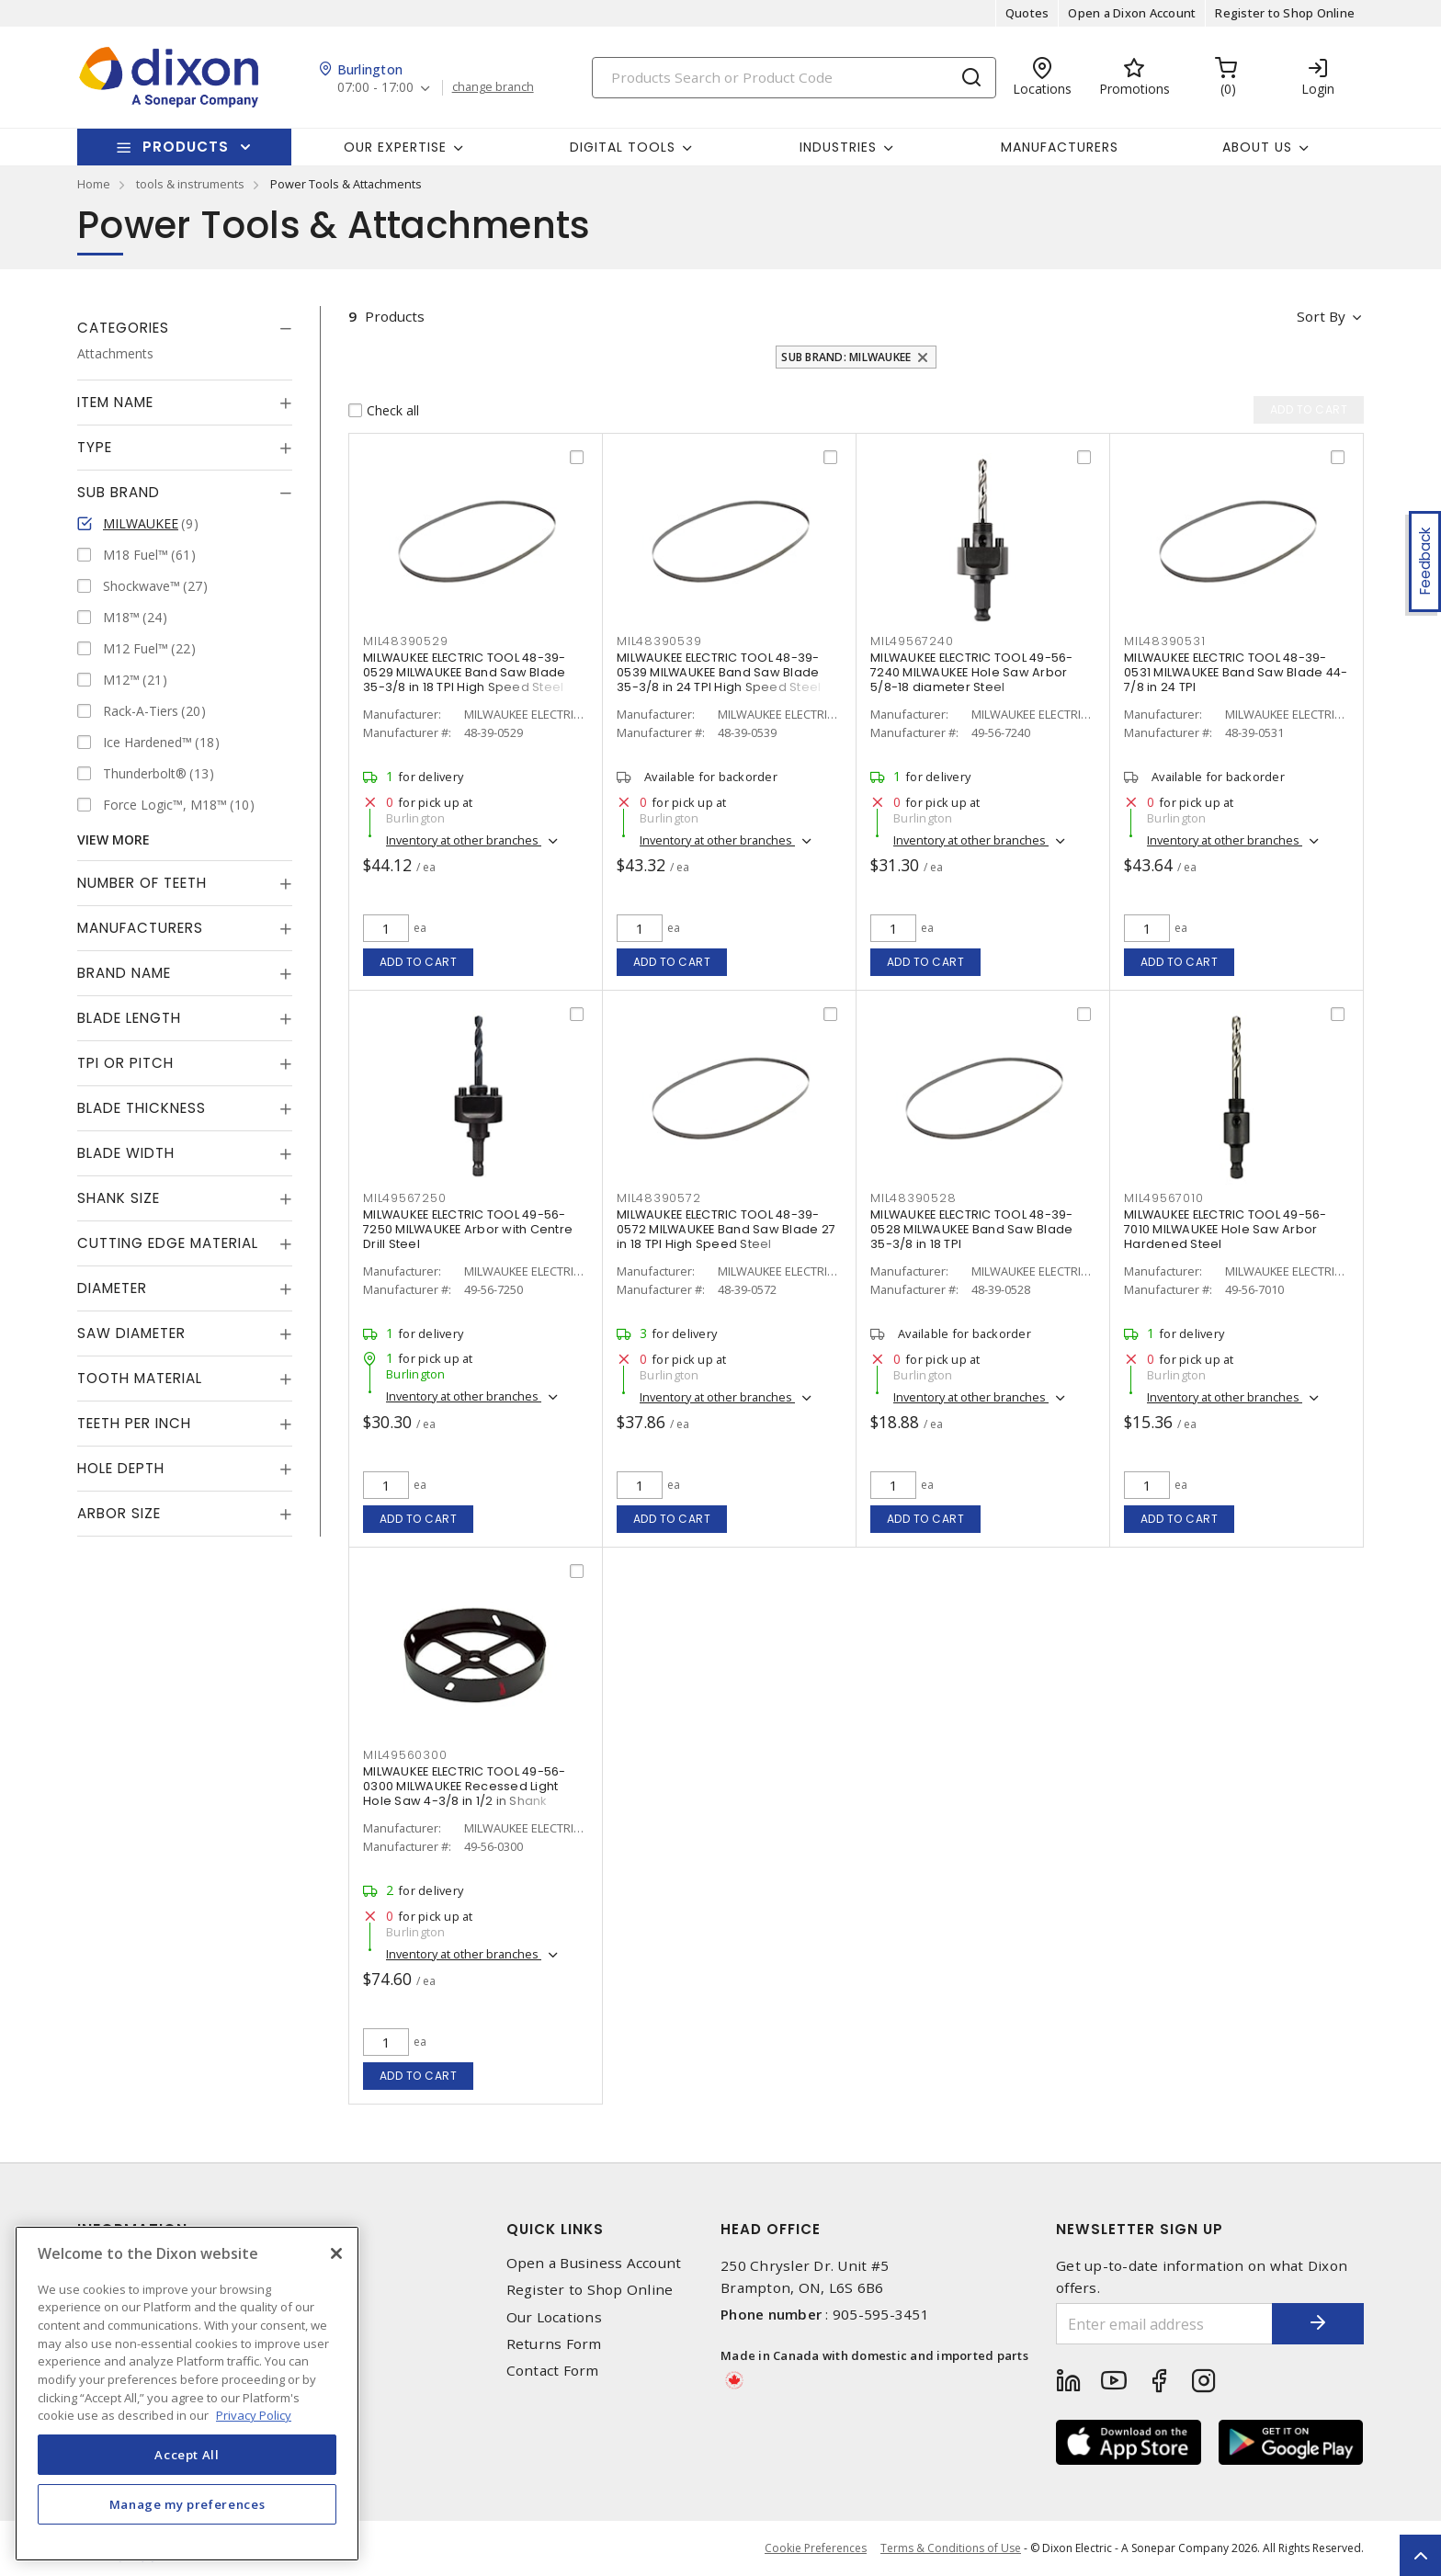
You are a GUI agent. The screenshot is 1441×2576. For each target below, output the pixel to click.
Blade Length (129, 1017)
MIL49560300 (405, 1755)
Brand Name (124, 972)
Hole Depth (121, 1468)
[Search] (794, 77)
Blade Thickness (141, 1108)
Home (93, 184)
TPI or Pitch (125, 1062)
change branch (493, 87)
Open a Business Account (594, 2263)
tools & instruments (190, 184)
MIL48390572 (658, 1198)
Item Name (115, 402)
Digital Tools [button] (622, 147)
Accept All (187, 2454)
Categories (123, 327)
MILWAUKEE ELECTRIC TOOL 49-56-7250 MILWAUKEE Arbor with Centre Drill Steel (468, 1229)
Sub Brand (118, 492)
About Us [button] (1257, 147)
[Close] (336, 2253)
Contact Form (552, 2370)
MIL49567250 (404, 1198)
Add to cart (419, 962)
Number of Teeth (142, 882)
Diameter (112, 1288)
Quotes (1027, 13)
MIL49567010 (1163, 1198)
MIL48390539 (659, 641)
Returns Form (554, 2344)
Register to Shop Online (1285, 13)
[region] (187, 2393)
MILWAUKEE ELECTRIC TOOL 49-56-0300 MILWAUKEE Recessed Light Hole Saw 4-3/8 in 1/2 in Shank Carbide (464, 1793)
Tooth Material (139, 1378)
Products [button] (185, 146)
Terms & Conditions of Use (950, 2548)
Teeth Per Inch (134, 1423)
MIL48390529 (405, 641)
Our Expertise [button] (395, 147)
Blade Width (126, 1153)
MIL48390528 (913, 1198)
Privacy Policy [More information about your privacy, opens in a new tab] (253, 2415)
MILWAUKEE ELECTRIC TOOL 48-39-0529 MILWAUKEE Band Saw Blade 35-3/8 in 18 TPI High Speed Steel (464, 672)
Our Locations (554, 2317)
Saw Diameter (131, 1333)
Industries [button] (838, 147)
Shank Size (118, 1198)
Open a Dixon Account (1132, 13)
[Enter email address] (1164, 2323)
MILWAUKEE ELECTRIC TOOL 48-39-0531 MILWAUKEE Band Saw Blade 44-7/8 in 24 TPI (1235, 672)
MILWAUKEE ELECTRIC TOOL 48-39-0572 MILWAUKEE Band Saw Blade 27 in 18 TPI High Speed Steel (726, 1229)
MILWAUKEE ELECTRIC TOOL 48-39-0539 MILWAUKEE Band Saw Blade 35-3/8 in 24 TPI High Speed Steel (719, 672)
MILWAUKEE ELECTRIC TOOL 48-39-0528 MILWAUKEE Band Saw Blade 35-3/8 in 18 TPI (971, 1229)
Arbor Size (119, 1513)
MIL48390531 (1164, 641)
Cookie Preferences (816, 2548)
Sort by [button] (1321, 316)
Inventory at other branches (463, 840)
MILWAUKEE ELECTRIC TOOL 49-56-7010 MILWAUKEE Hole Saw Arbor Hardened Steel (1225, 1229)
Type (94, 447)
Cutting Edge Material (167, 1243)
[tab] (184, 328)
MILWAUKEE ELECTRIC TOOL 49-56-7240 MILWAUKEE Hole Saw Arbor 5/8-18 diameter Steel (971, 672)
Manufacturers (1059, 147)
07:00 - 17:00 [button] (375, 88)
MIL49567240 (911, 641)
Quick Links (555, 2229)
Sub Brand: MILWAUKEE (846, 357)
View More (113, 839)
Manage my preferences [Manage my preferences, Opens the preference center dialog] (187, 2504)
